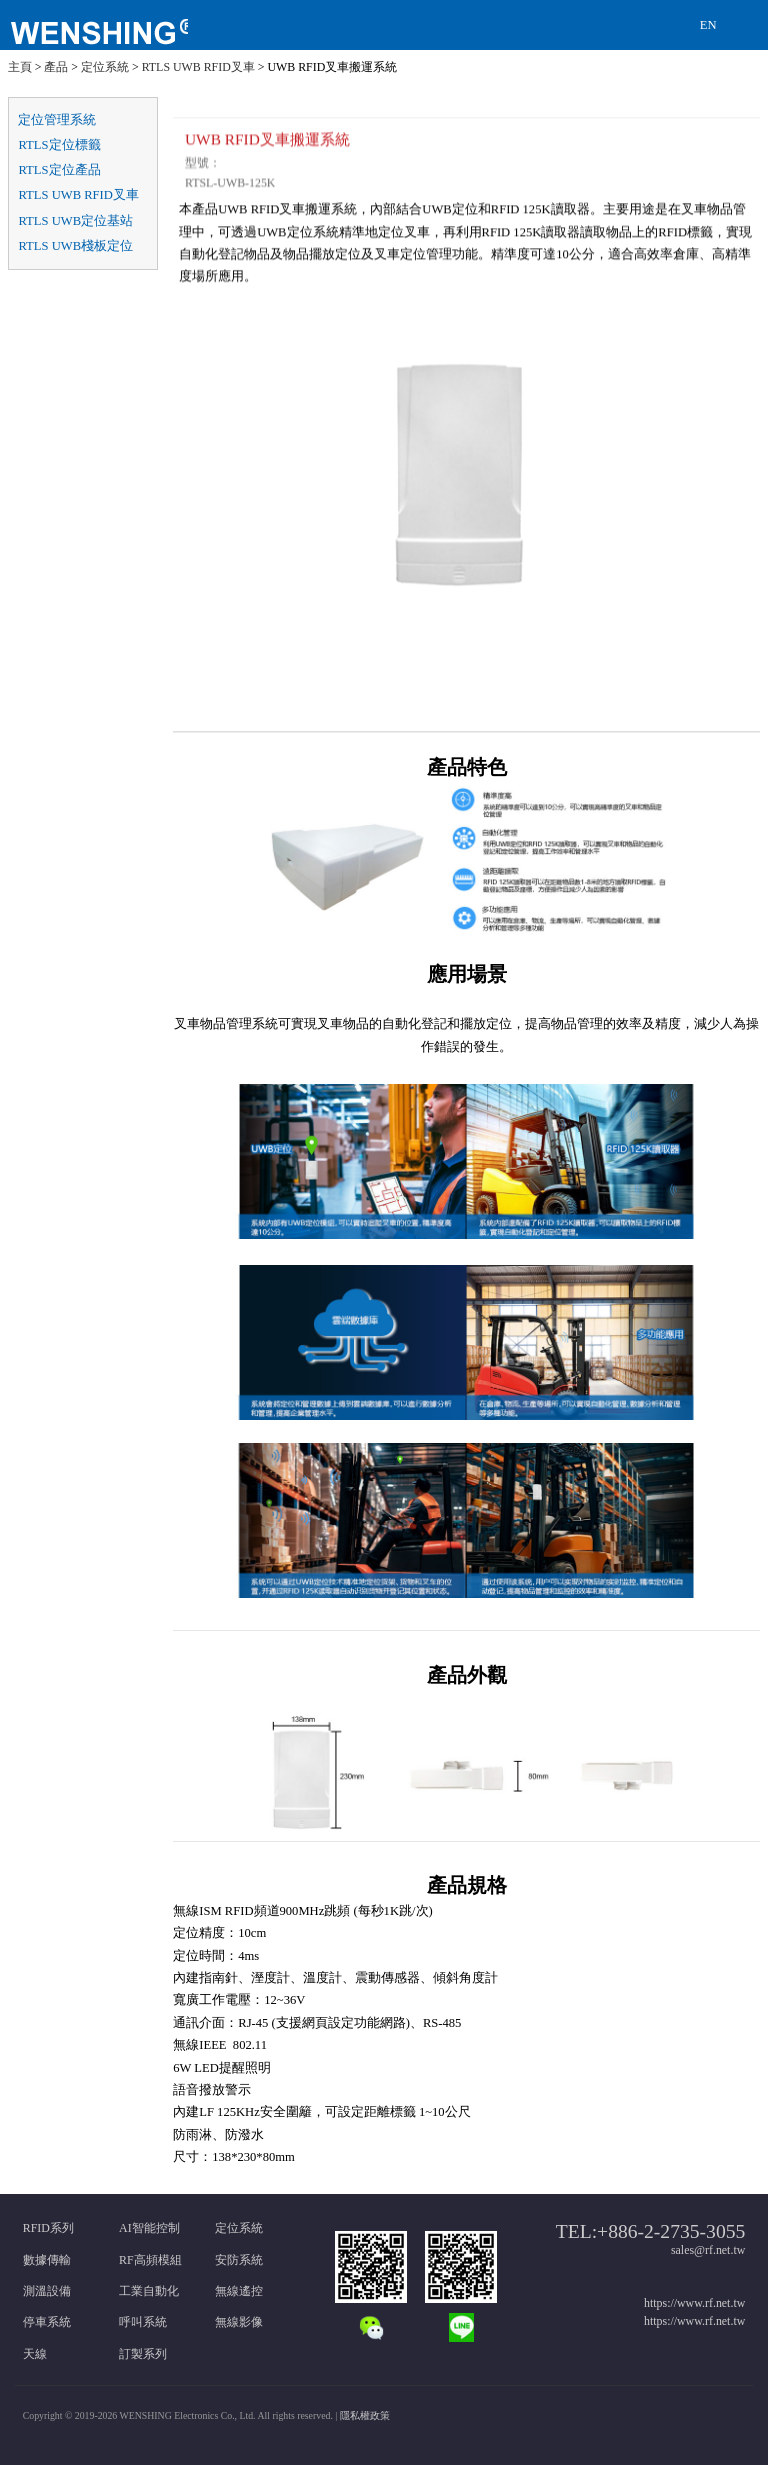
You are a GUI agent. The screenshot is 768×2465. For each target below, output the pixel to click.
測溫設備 (47, 2291)
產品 (56, 67)
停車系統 (47, 2322)
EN (708, 25)
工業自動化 (149, 2291)
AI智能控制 (149, 2228)
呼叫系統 (143, 2322)
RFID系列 (48, 2228)
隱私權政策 (365, 2415)
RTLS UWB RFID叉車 (198, 67)
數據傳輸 (47, 2260)
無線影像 (239, 2322)
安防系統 (239, 2260)
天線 (35, 2354)
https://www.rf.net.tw (694, 2303)
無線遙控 (239, 2291)
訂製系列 (143, 2354)
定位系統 (105, 67)
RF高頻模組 (150, 2260)
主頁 (20, 67)
